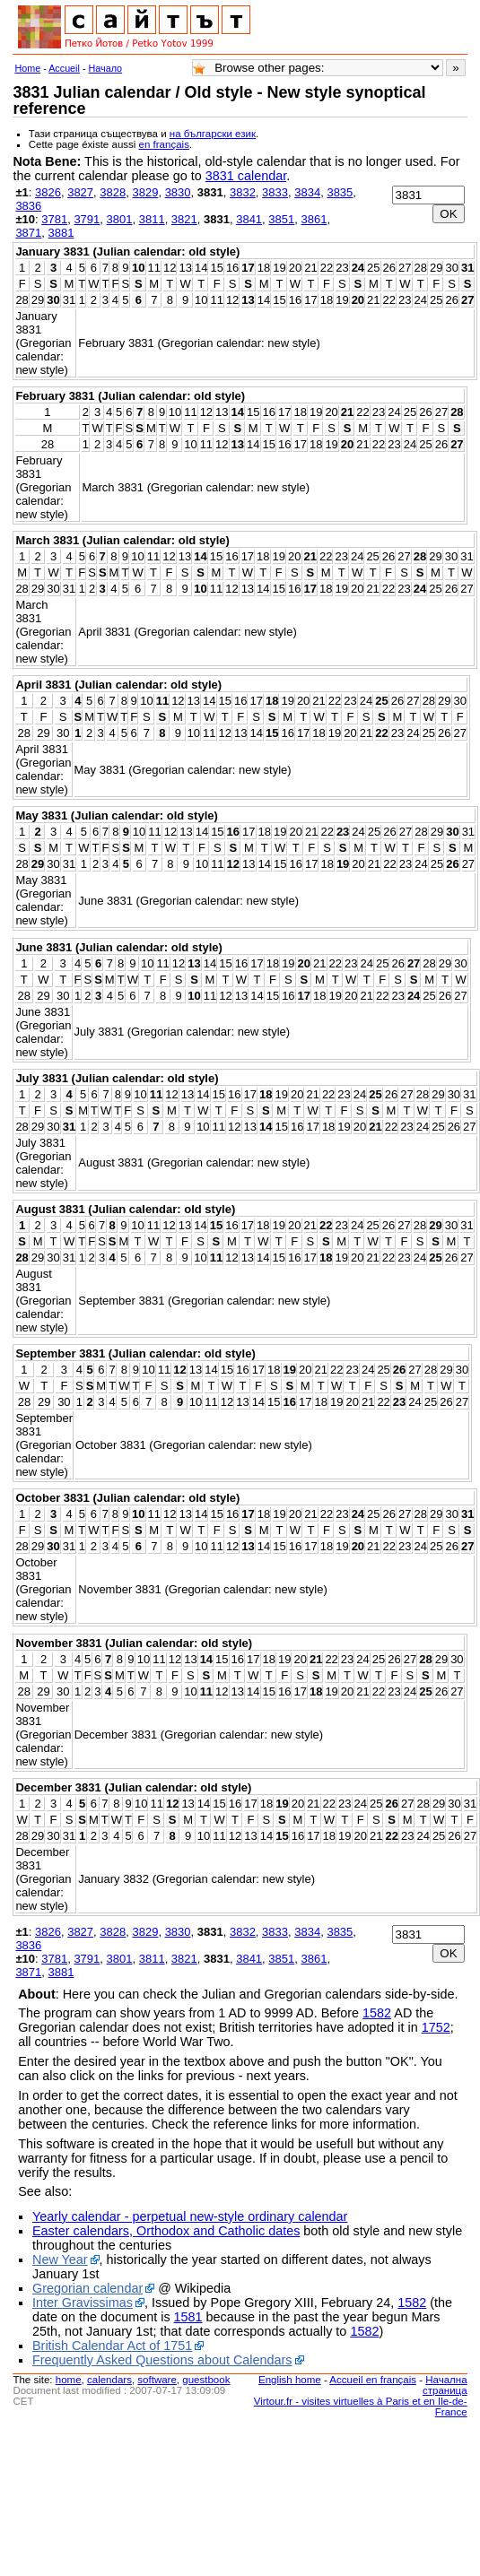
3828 (113, 192)
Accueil (64, 68)
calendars (109, 2379)
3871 (28, 232)
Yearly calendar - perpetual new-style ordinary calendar (189, 2216)
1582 (376, 2013)
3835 (340, 192)
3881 (61, 232)
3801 (120, 219)
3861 (314, 219)
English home (289, 2379)
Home (27, 68)
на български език (213, 133)
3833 (275, 192)
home (69, 2379)
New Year (60, 2259)
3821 (184, 219)
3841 (249, 219)
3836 (28, 205)
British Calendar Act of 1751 (112, 2345)
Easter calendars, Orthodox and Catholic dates (166, 2231)
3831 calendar (245, 176)
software (157, 2379)
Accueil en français (372, 2379)
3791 (87, 219)
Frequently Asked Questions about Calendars (162, 2360)
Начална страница (445, 2385)
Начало (106, 68)
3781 (54, 219)
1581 (188, 2317)
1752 (436, 2027)
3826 (48, 192)
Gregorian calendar (87, 2288)
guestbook (206, 2379)
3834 (307, 192)
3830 (178, 192)
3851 (281, 219)
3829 (145, 192)
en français (164, 144)
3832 (243, 192)
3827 (80, 192)
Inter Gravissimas (82, 2302)
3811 (152, 219)
